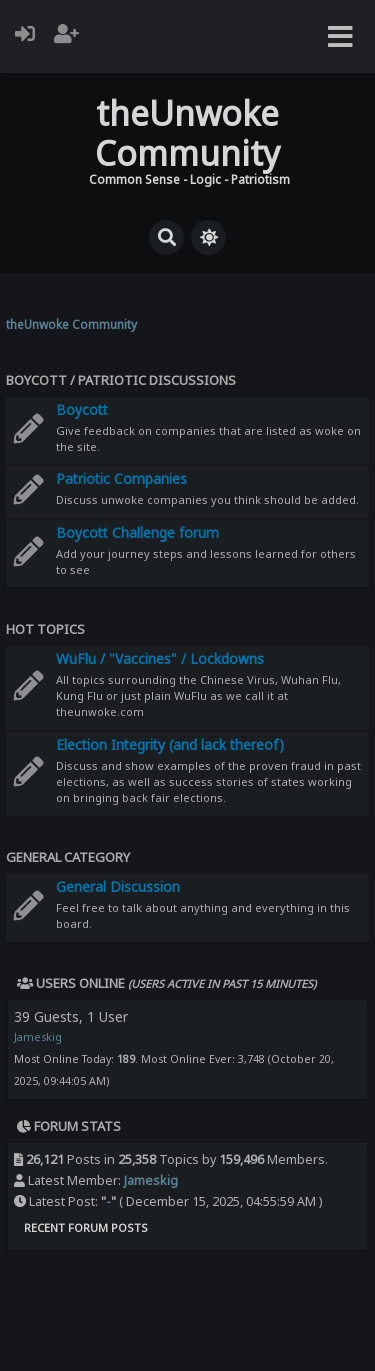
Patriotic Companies (121, 478)
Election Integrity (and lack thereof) (170, 744)
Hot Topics (45, 629)
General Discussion (118, 886)
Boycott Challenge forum (137, 532)
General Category (68, 857)
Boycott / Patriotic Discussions (121, 380)
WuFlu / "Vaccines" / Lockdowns (160, 658)
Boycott (82, 409)
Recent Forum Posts (86, 1227)
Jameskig (38, 1037)
